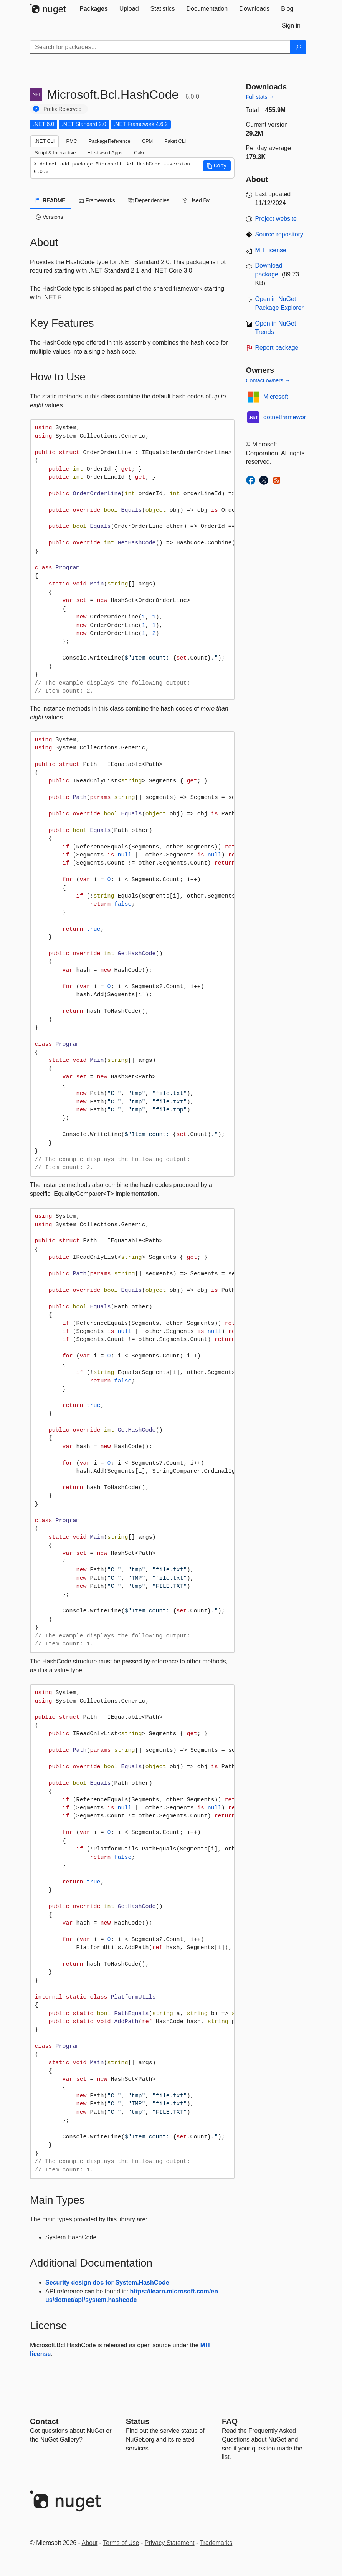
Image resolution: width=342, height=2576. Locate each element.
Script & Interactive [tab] (55, 152)
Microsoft (275, 397)
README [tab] (51, 200)
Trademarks (216, 2543)
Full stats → (260, 97)
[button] (217, 165)
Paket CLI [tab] (175, 141)
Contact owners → (268, 380)
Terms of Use (121, 2543)
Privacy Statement (170, 2543)
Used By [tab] (196, 200)
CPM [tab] (147, 141)
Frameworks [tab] (97, 200)
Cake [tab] (139, 152)
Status (137, 2421)
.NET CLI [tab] (45, 141)
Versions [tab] (49, 217)
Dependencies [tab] (148, 200)
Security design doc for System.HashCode (107, 2282)
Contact (44, 2421)
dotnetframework (286, 417)
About (90, 2543)
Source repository (279, 234)
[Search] (298, 47)
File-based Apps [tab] (104, 152)
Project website (276, 218)
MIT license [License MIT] (271, 250)
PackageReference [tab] (110, 141)
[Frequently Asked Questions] (230, 2421)
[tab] (94, 8)
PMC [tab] (71, 141)
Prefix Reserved (62, 109)
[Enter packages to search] (160, 47)
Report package (277, 347)
